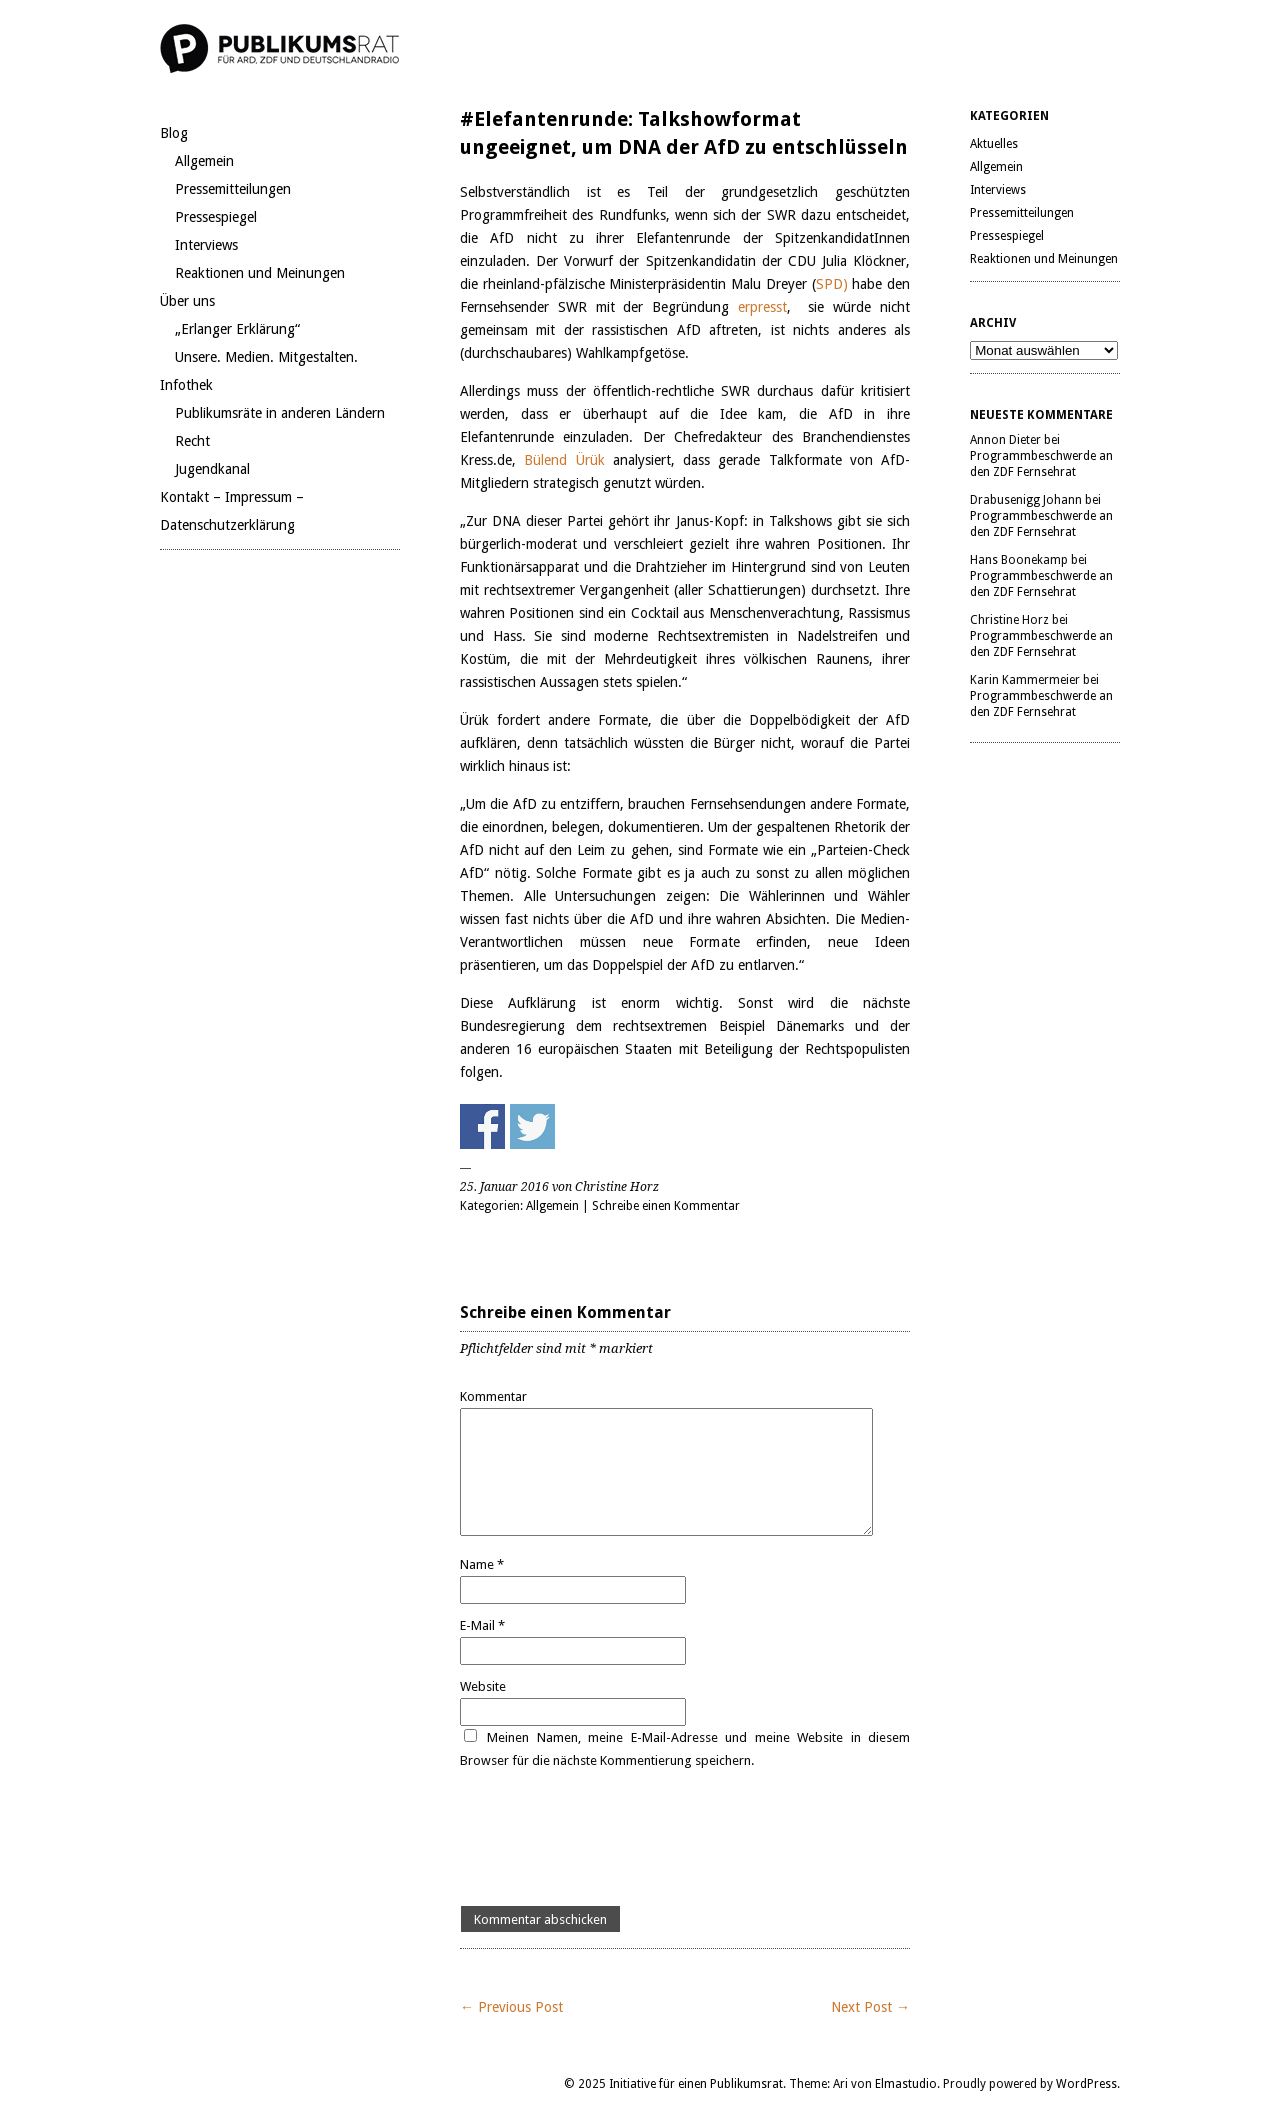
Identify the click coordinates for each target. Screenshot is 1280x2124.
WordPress (1086, 2084)
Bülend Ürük (564, 460)
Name (482, 1564)
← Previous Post (511, 2007)
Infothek (186, 385)
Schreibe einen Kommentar (666, 1206)
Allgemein (204, 161)
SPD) (832, 284)
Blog (174, 133)
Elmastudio (906, 2084)
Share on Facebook (482, 1126)
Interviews (206, 245)
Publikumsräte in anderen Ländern (280, 413)
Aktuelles (994, 144)
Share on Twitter (532, 1126)
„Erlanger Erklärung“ (237, 329)
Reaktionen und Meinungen (260, 273)
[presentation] (612, 1839)
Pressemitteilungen (233, 189)
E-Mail (482, 1625)
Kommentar (493, 1396)
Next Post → (870, 2007)
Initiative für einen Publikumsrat (696, 2084)
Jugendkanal (212, 469)
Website (483, 1686)
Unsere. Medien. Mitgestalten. (266, 357)
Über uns (187, 301)
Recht (192, 441)
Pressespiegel (216, 217)
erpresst (762, 307)
